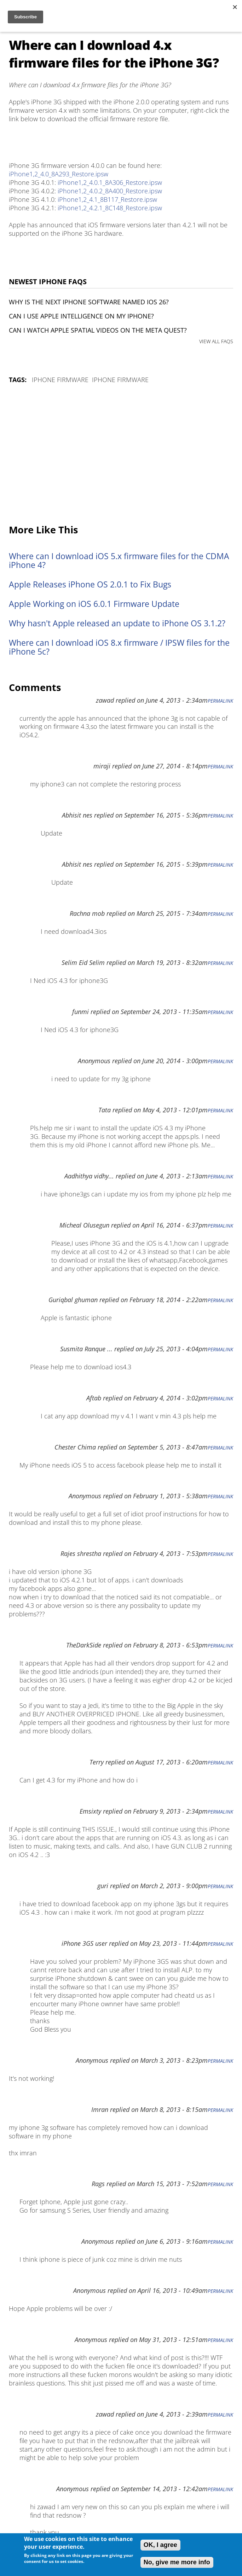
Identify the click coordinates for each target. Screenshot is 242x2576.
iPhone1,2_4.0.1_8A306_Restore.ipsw (110, 182)
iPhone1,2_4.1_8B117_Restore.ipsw (107, 199)
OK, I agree (160, 2544)
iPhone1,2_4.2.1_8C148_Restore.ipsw (110, 208)
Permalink (220, 701)
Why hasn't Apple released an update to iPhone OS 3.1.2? (117, 623)
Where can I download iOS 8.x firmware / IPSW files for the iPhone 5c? (119, 647)
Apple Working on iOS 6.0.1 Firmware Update (94, 603)
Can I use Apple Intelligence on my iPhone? (81, 316)
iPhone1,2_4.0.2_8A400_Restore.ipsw (110, 191)
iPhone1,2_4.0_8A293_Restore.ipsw (58, 174)
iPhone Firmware (60, 379)
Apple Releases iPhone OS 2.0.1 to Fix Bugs (90, 584)
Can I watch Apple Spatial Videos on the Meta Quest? (98, 330)
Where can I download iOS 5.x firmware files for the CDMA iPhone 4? (119, 560)
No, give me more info (177, 2562)
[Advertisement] (121, 454)
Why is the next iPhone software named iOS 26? (89, 302)
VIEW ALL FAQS (216, 341)
